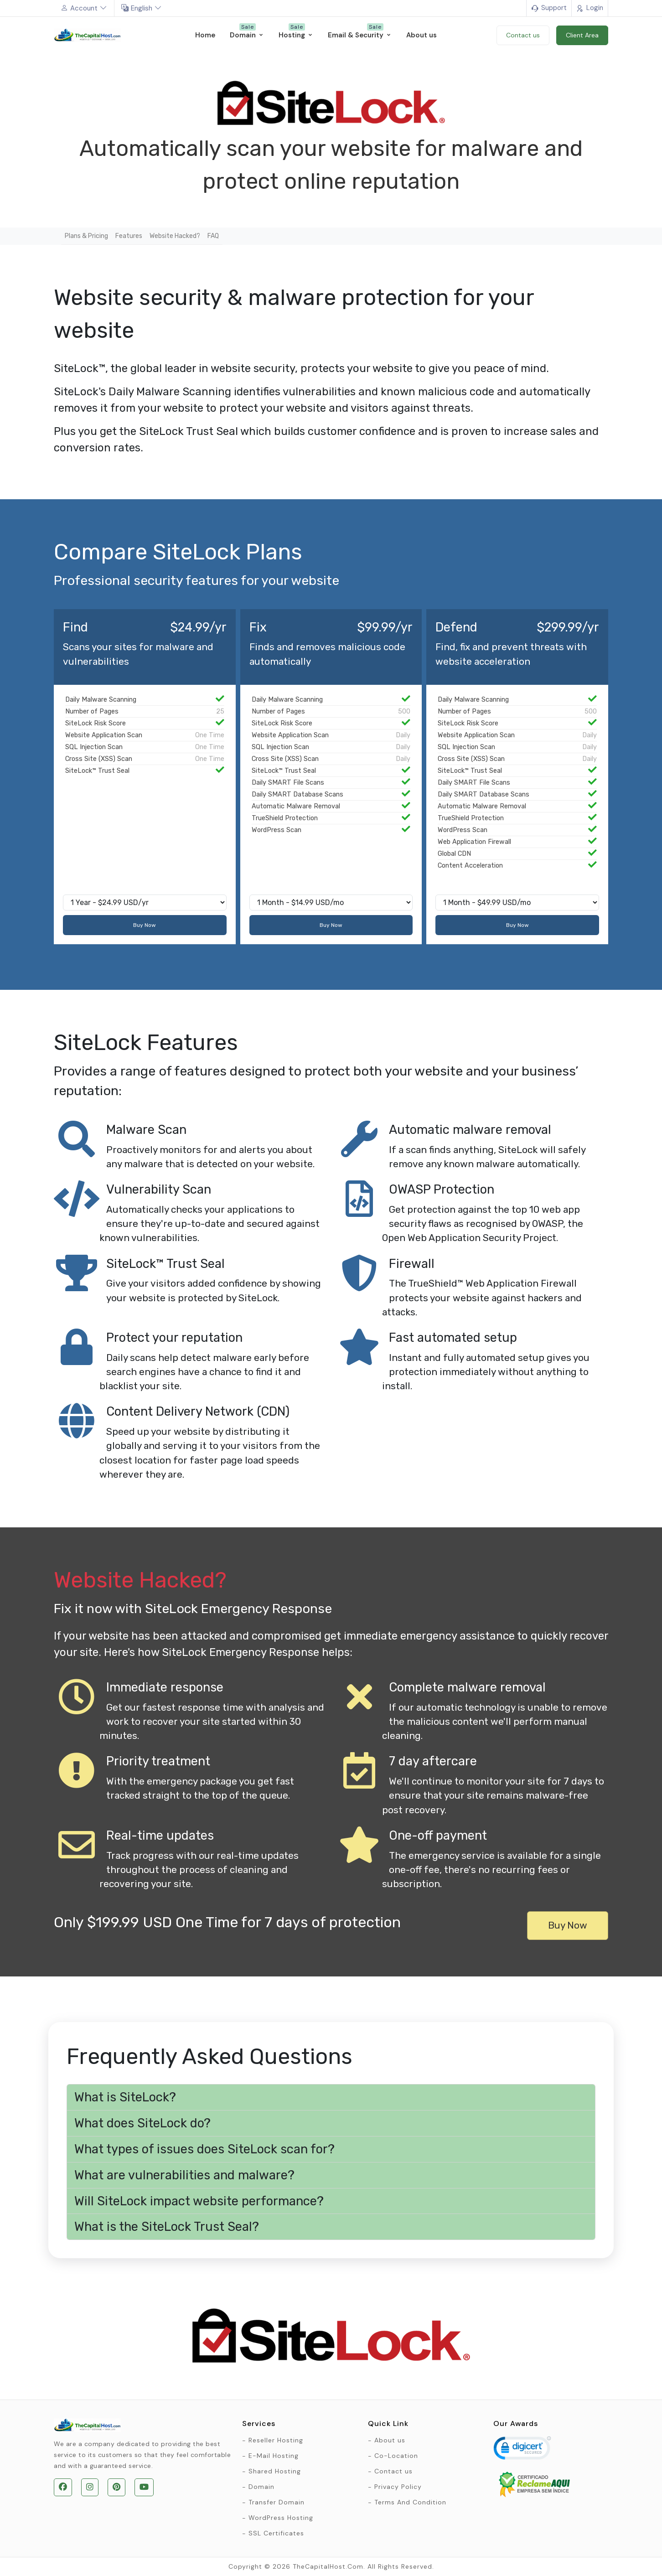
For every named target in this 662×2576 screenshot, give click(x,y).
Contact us (393, 2471)
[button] (331, 2097)
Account (84, 8)
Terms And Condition (410, 2502)
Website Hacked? (175, 236)
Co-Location (396, 2456)
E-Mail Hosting (273, 2456)
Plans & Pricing (86, 236)
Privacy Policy (398, 2487)
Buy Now (144, 925)
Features (128, 236)
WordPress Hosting (280, 2518)
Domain (261, 2487)
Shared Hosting (274, 2471)
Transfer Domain (276, 2502)
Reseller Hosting (275, 2440)
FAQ (213, 236)
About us (389, 2440)
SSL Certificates (276, 2533)
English (141, 8)
